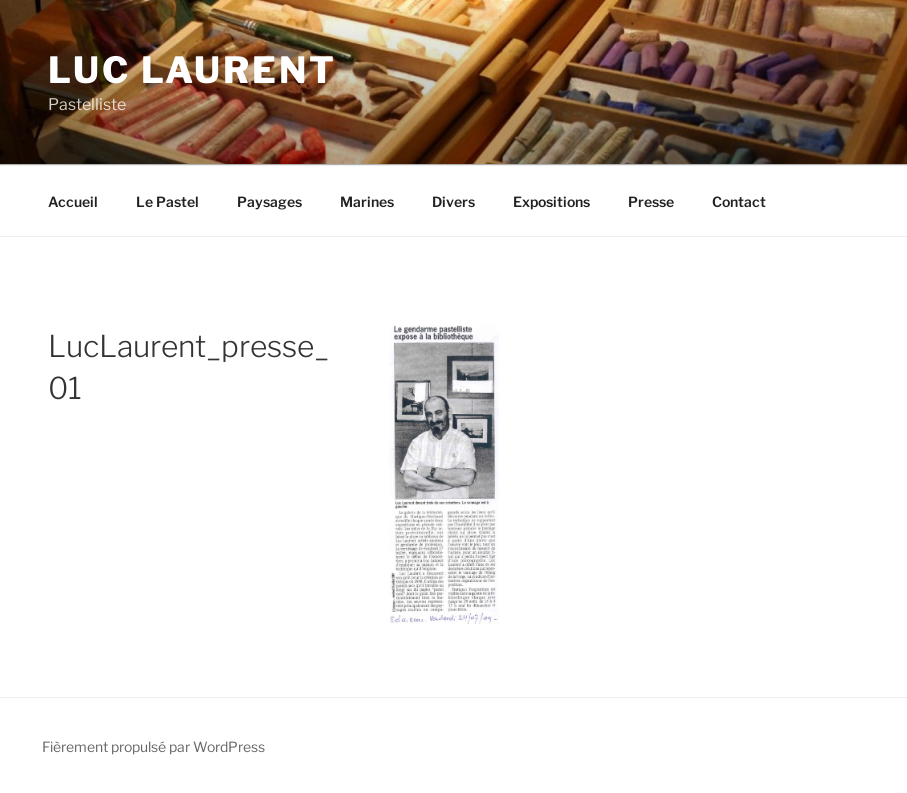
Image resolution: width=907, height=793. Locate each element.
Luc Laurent (192, 70)
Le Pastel (167, 201)
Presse (651, 201)
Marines (367, 201)
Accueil (73, 201)
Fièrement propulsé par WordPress (153, 746)
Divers (453, 201)
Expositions (551, 201)
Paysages (269, 201)
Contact (739, 201)
